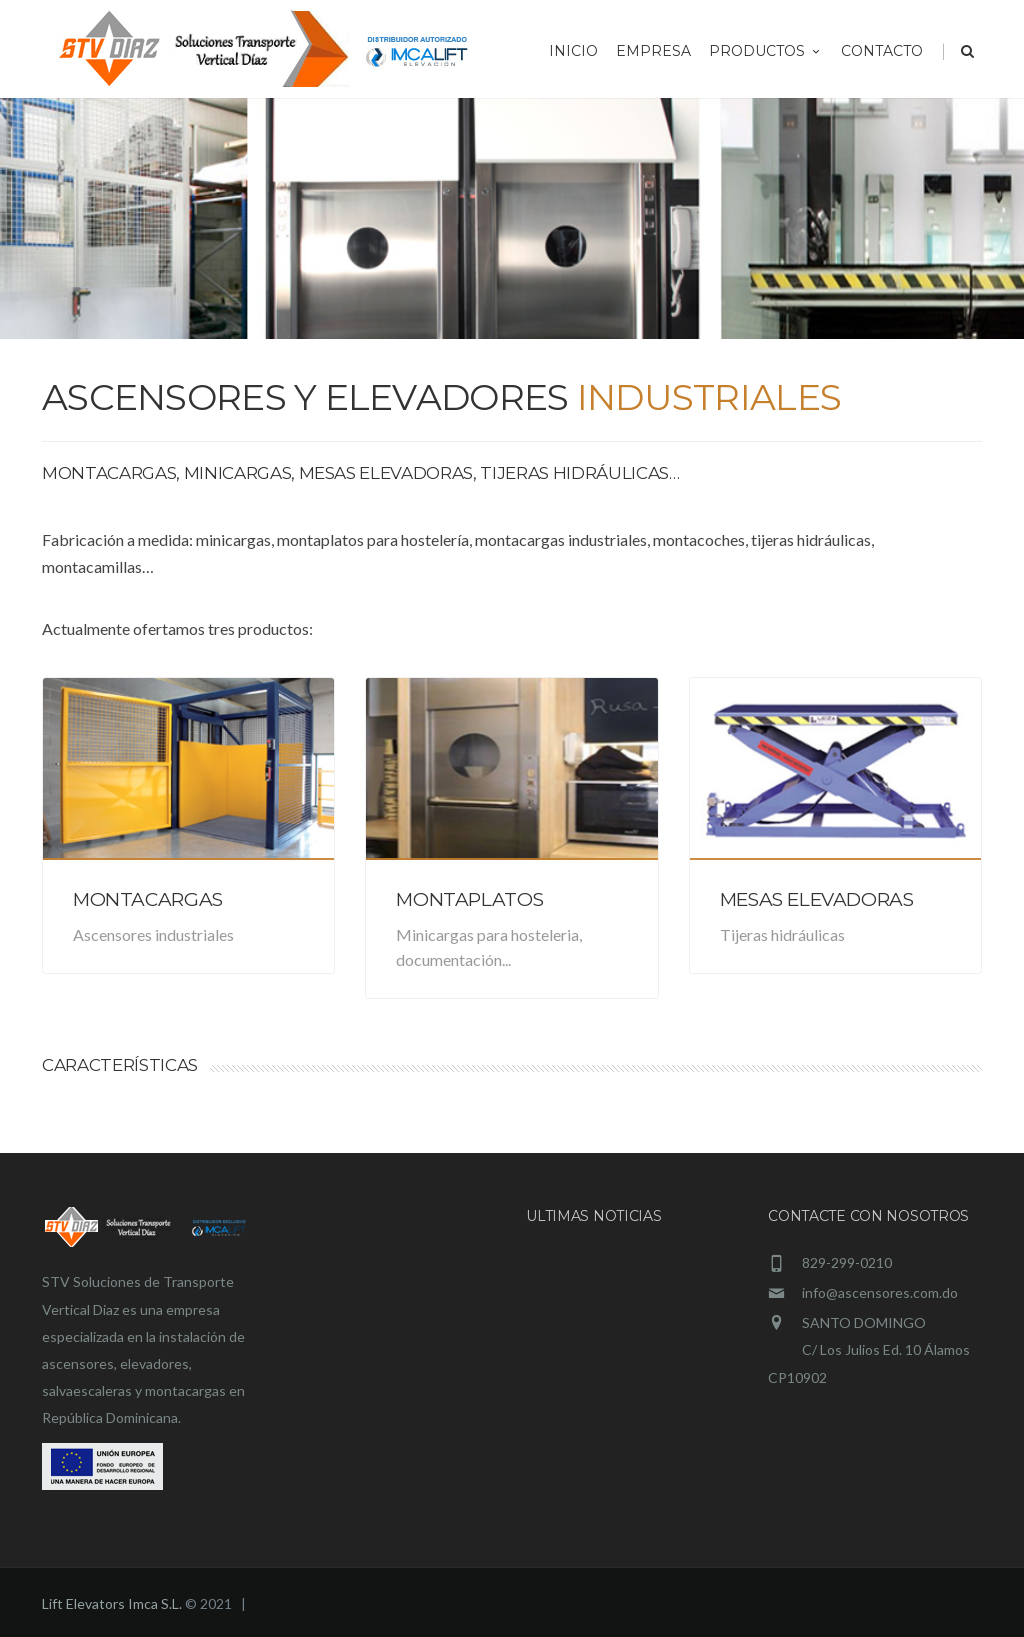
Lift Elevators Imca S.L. (112, 1603)
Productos (766, 51)
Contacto (882, 51)
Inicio (573, 51)
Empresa (653, 51)
